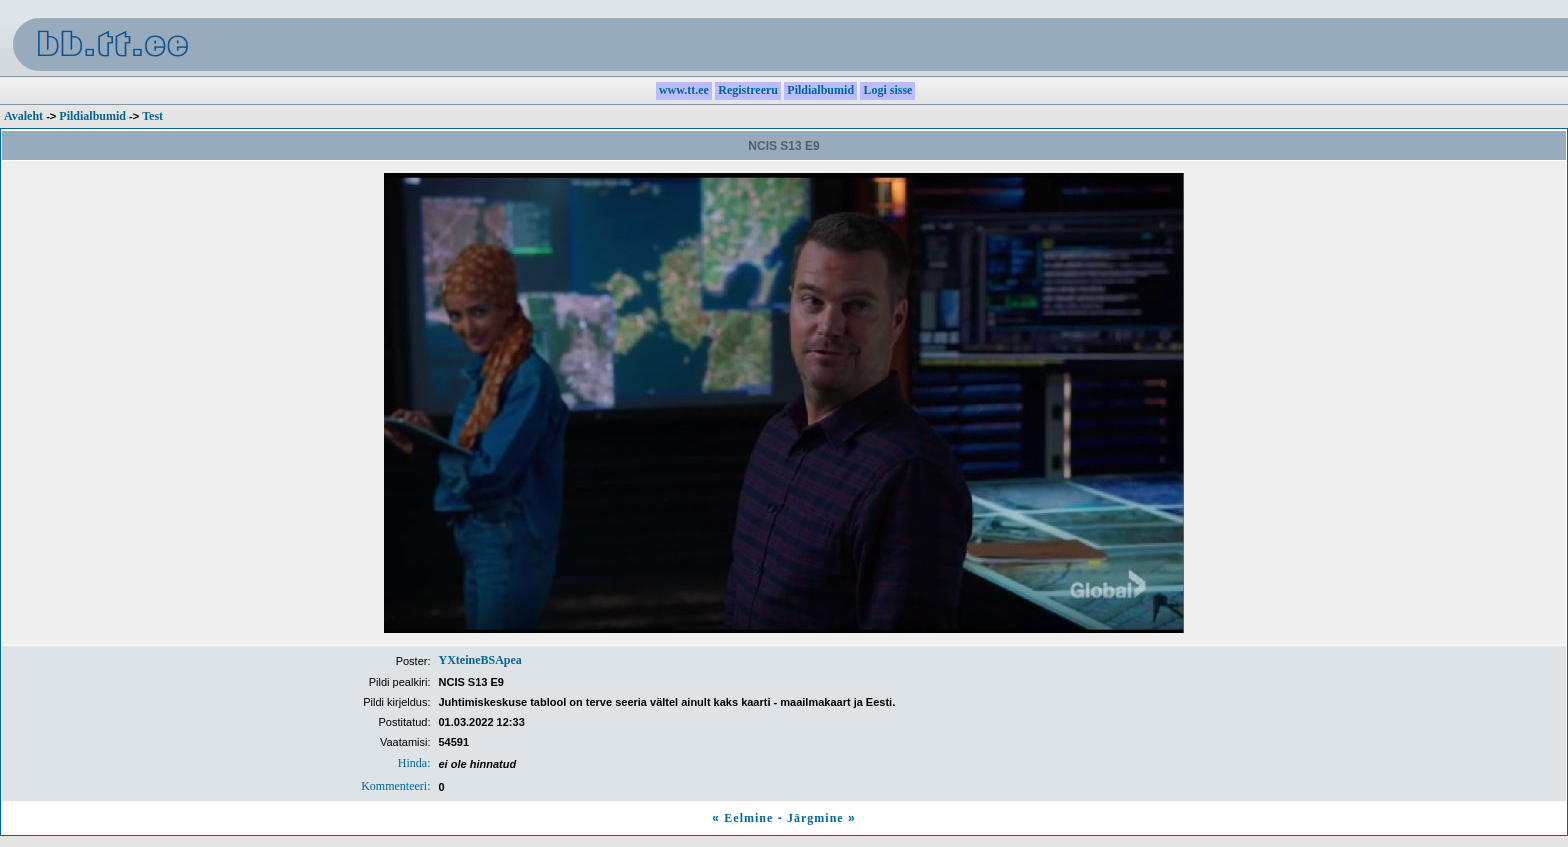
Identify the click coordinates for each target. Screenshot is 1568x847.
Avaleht (23, 116)
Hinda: (414, 763)
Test (152, 116)
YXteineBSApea (480, 660)
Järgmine (815, 818)
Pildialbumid (92, 116)
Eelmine (748, 818)
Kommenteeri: (395, 786)
